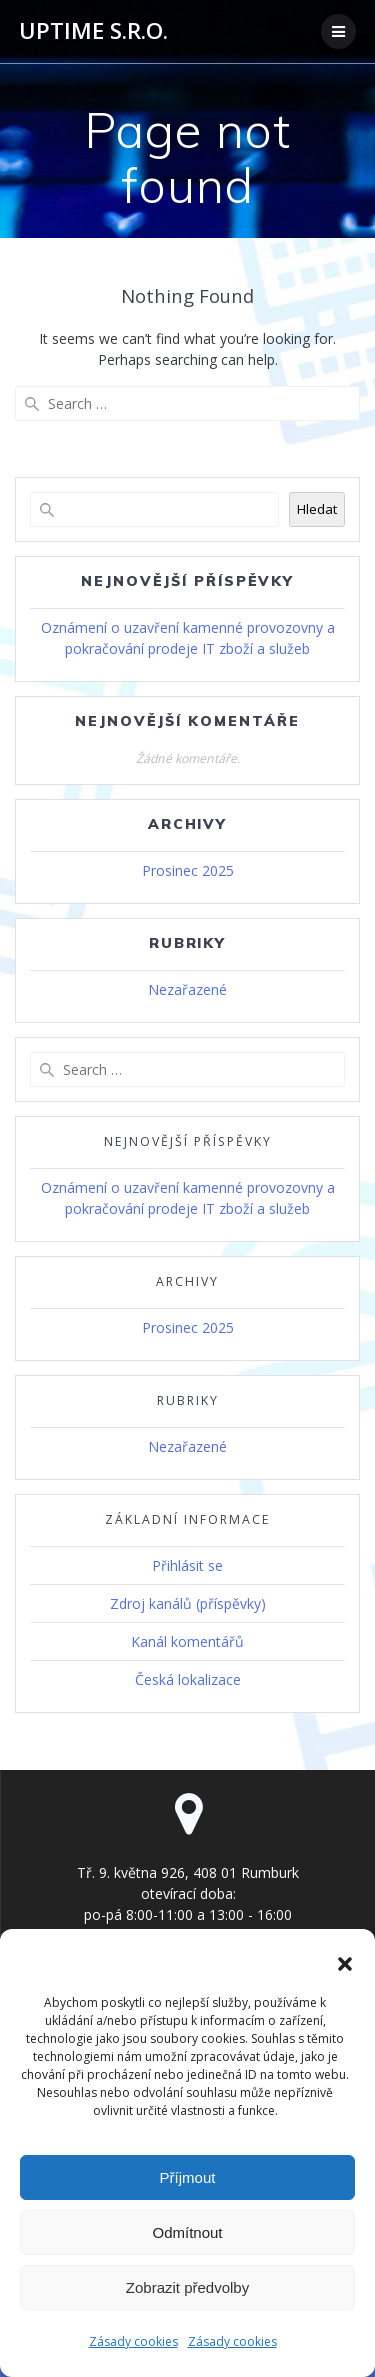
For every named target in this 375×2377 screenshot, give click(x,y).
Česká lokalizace (188, 1679)
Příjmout (188, 2177)
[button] (345, 1964)
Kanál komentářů (187, 1641)
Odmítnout (187, 2232)
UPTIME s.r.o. (93, 31)
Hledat (317, 509)
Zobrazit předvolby (187, 2287)
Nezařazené (187, 989)
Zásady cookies (133, 2341)
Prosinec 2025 (188, 870)
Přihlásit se (187, 1565)
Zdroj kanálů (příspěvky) (188, 1603)
